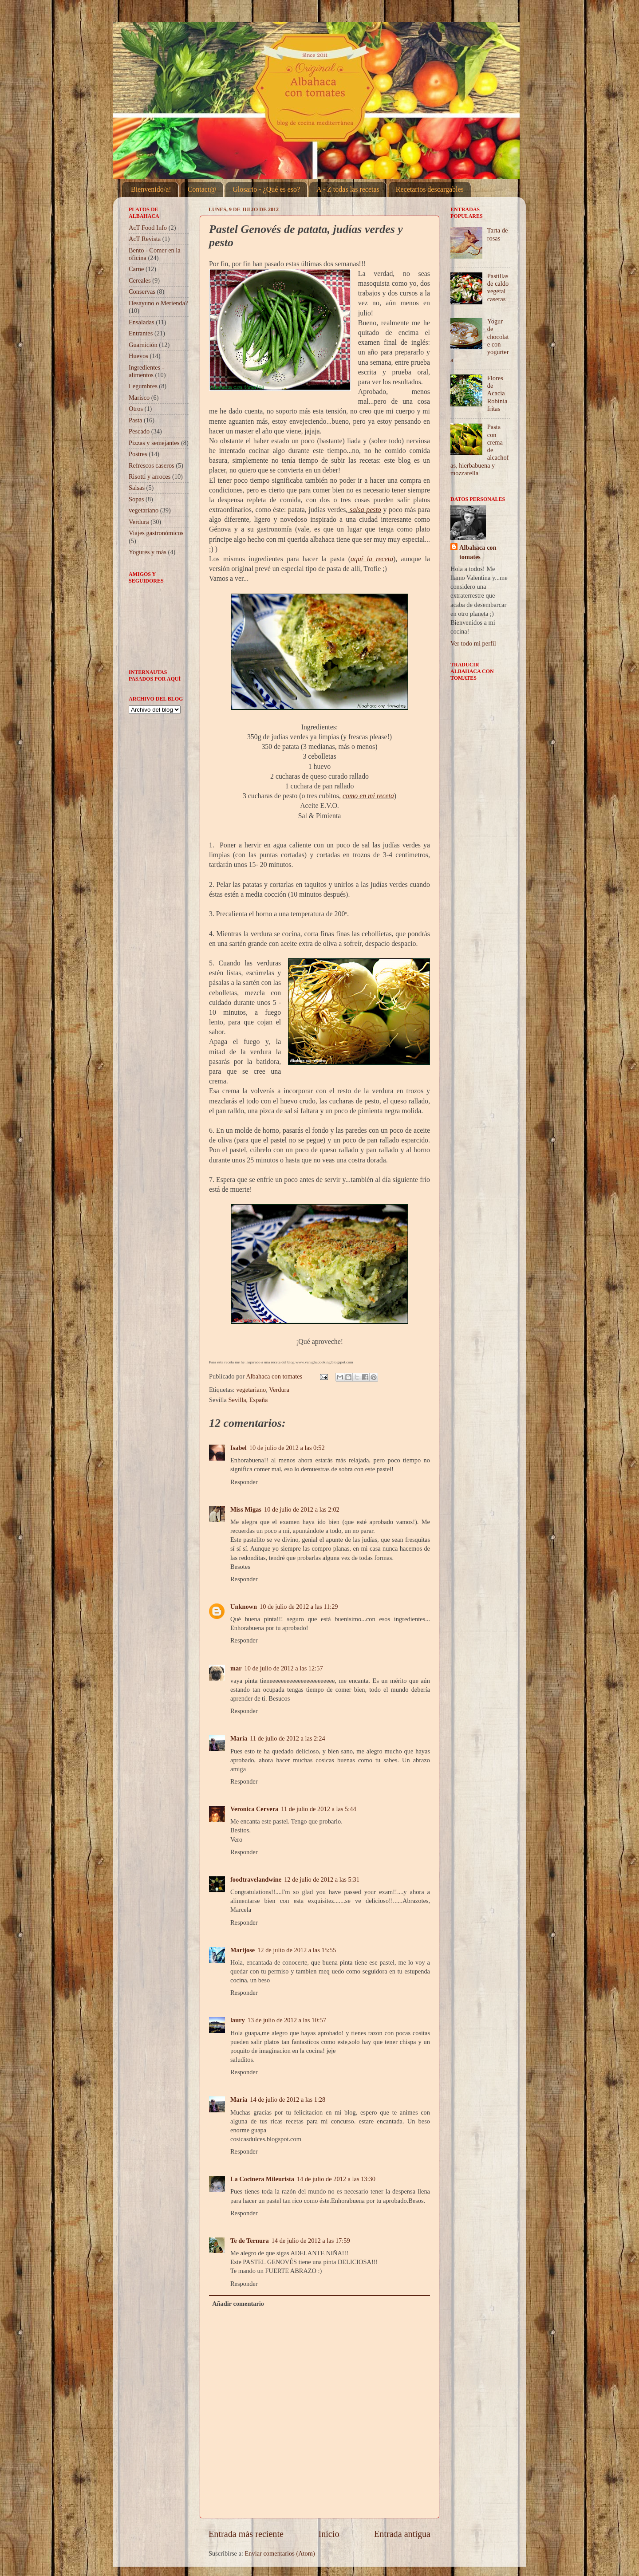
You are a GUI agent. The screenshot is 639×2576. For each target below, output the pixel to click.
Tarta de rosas (497, 234)
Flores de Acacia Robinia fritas (497, 393)
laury (237, 2020)
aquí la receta (372, 559)
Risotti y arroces (149, 476)
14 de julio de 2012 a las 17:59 (311, 2240)
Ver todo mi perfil (473, 643)
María (238, 1738)
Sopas (136, 499)
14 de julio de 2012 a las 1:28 (287, 2099)
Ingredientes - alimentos (146, 371)
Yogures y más (147, 551)
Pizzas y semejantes (154, 442)
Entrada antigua (402, 2534)
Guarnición (143, 344)
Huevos (138, 355)
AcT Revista (145, 238)
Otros (136, 408)
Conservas (142, 291)
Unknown (243, 1606)
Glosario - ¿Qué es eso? (266, 189)
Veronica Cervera (254, 1808)
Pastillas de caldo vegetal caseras (498, 287)
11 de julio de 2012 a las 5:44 (318, 1808)
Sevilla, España (248, 1399)
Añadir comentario (238, 2303)
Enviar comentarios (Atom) (280, 2553)
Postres (138, 453)
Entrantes (141, 333)
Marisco (139, 397)
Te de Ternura (249, 2240)
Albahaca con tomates (478, 552)
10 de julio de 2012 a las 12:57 (284, 1668)
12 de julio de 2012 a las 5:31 (321, 1879)
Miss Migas (245, 1509)
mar (236, 1668)
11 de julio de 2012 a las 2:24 (287, 1738)
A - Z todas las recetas (347, 189)
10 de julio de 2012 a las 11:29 (299, 1606)
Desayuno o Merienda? (158, 303)
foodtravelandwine (255, 1879)
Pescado (139, 431)
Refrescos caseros (151, 465)
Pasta (135, 420)
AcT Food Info (148, 227)
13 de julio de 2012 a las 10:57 (287, 2020)
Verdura (279, 1389)
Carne (136, 268)
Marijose (242, 1950)
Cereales (140, 280)
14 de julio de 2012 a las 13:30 (336, 2178)
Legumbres (143, 386)
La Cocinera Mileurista (262, 2178)
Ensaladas (141, 322)
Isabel (238, 1447)
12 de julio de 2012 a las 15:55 (296, 1950)
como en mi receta (368, 796)
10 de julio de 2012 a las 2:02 (301, 1509)
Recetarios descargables (430, 189)
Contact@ (202, 189)
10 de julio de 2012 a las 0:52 (287, 1447)
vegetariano (251, 1389)
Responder (244, 1481)
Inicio (328, 2534)
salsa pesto (365, 509)
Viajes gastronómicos (156, 532)
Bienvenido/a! (151, 189)
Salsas (137, 487)
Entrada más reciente (246, 2534)
